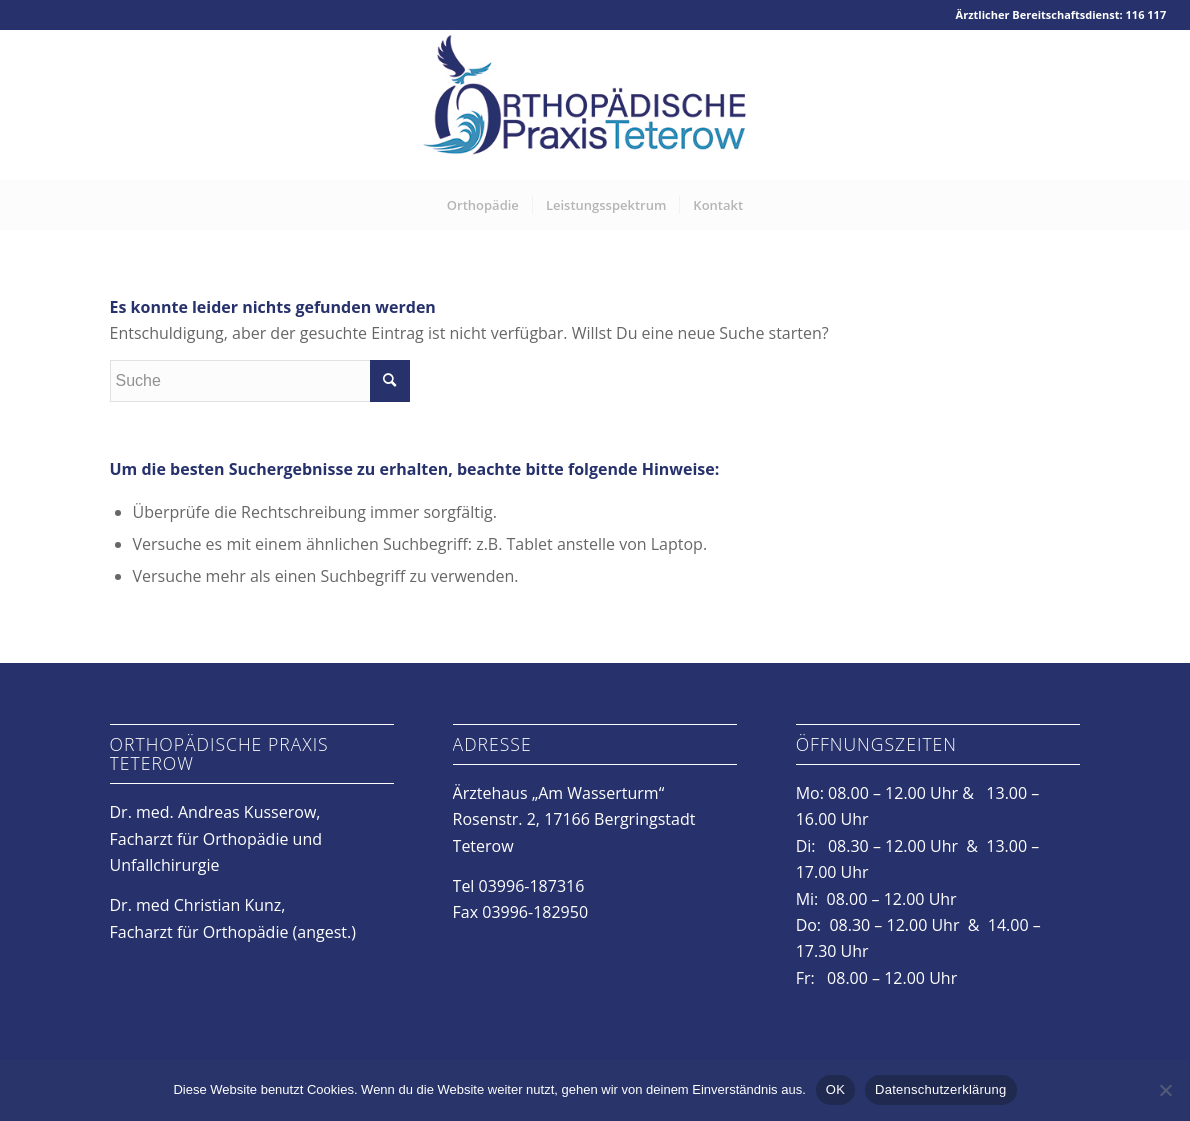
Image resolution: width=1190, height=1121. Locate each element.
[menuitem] (483, 205)
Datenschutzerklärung (940, 1089)
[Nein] (1165, 1090)
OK (835, 1089)
